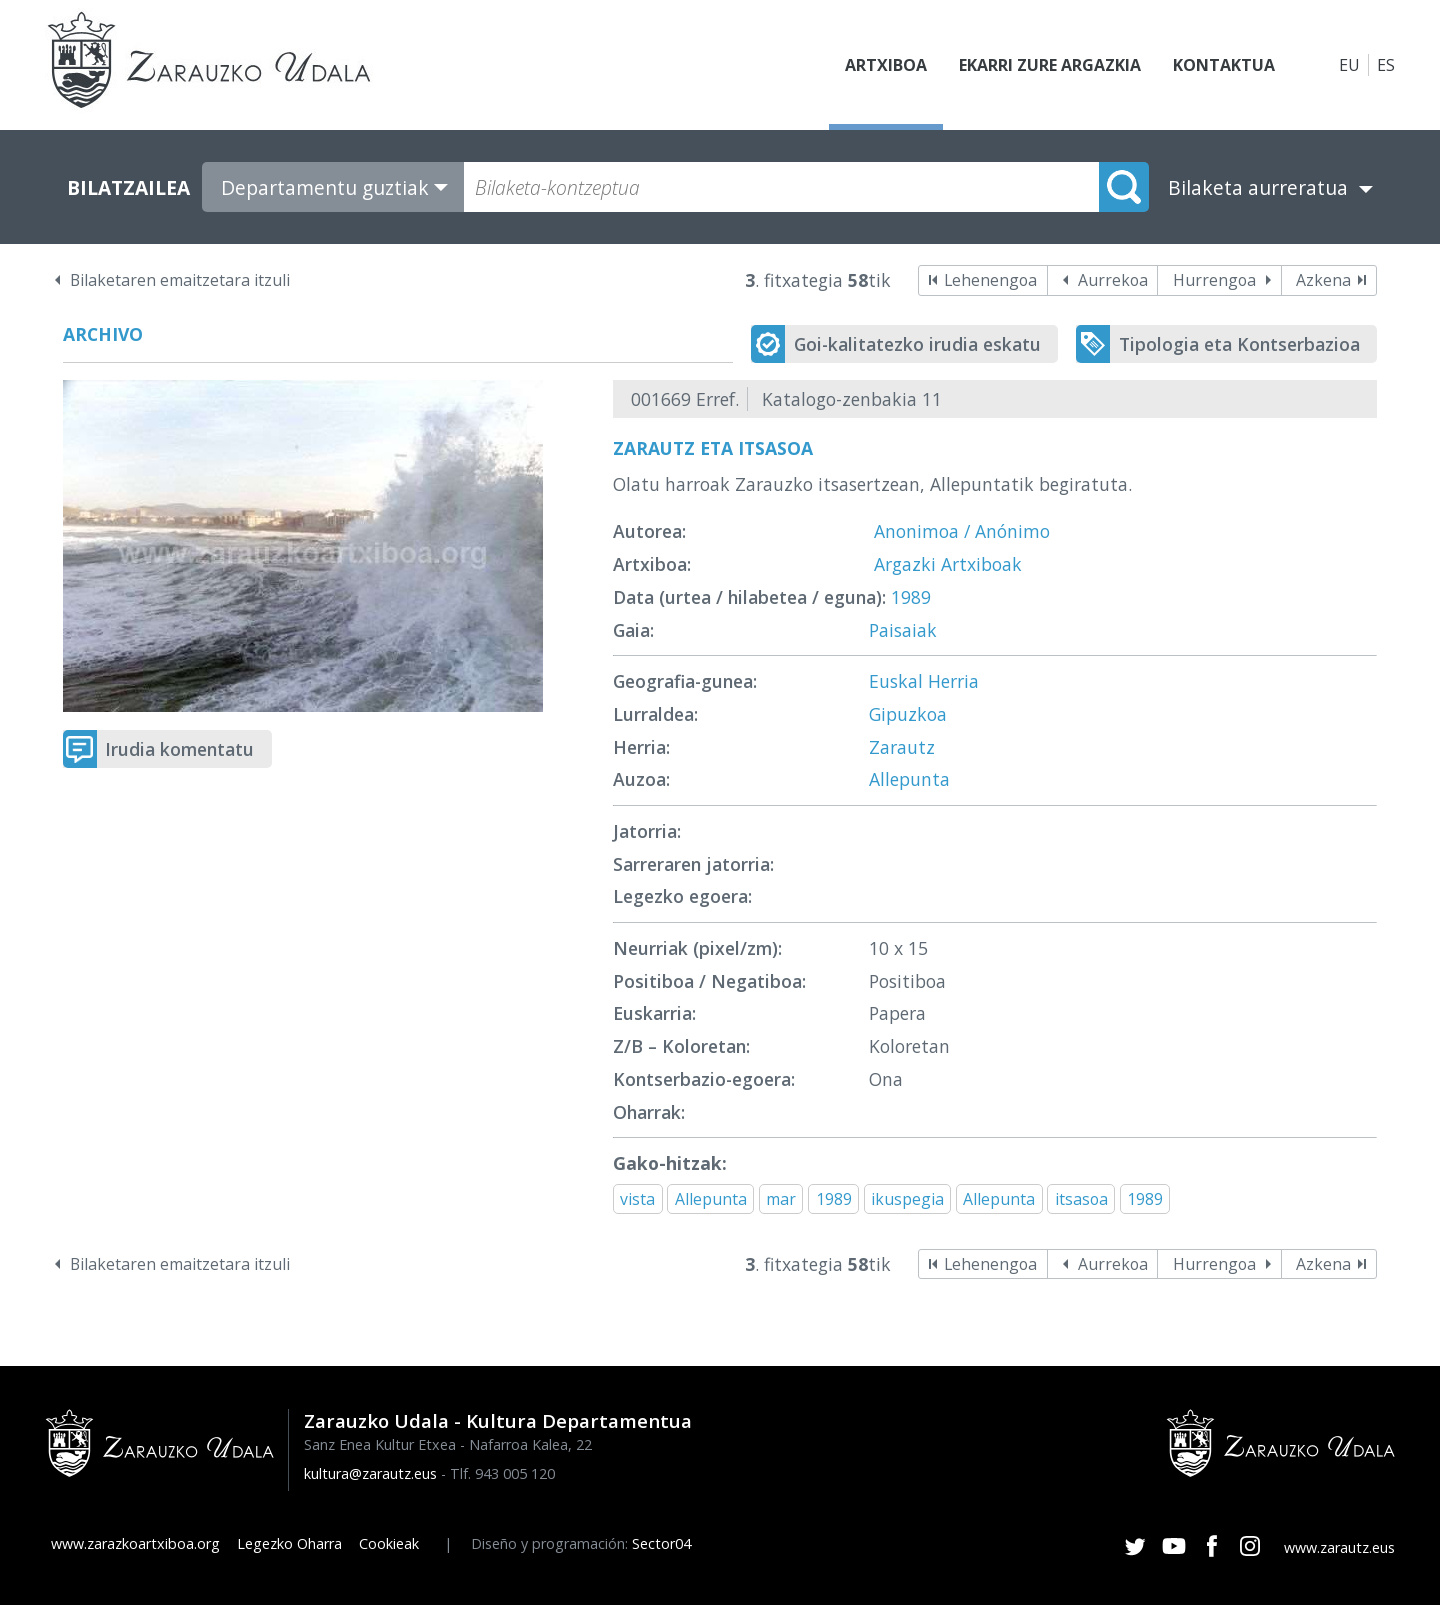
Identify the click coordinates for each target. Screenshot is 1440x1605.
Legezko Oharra (289, 1543)
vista (637, 1199)
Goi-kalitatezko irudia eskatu (917, 344)
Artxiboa (886, 65)
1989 (911, 597)
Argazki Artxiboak (948, 564)
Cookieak (389, 1543)
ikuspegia (907, 1199)
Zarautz (902, 747)
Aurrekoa (1113, 280)
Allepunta (909, 779)
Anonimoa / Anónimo (962, 531)
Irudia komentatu (179, 749)
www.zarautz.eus (1339, 1547)
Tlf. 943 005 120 (502, 1473)
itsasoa (1081, 1199)
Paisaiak (903, 630)
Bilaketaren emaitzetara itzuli (180, 280)
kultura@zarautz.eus (370, 1473)
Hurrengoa (1214, 280)
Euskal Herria (924, 681)
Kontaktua (1224, 65)
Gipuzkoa (908, 714)
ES (1386, 65)
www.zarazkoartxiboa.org (135, 1543)
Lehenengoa (990, 280)
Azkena (1323, 280)
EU (1349, 65)
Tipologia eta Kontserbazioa (1239, 344)
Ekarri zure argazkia (1050, 65)
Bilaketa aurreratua (1258, 187)
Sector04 (661, 1543)
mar (781, 1199)
